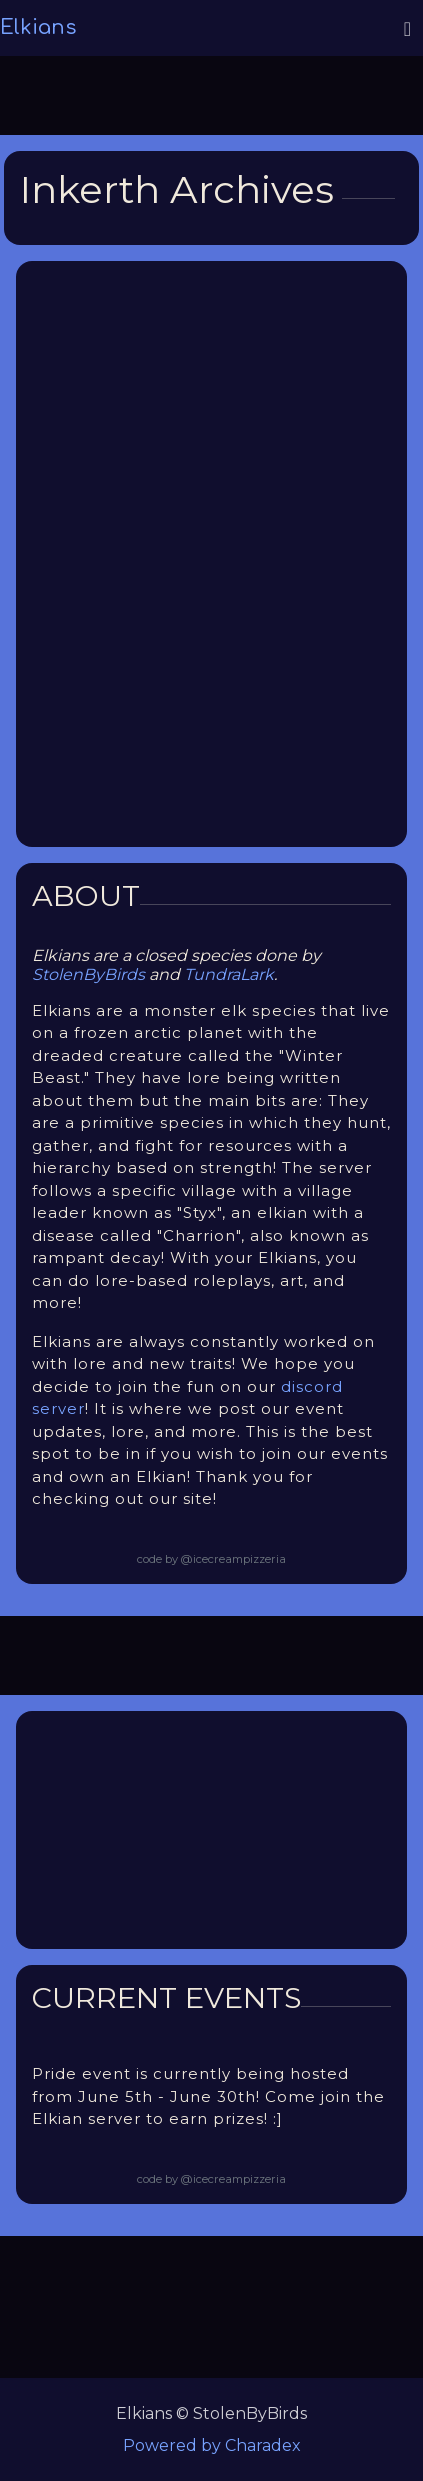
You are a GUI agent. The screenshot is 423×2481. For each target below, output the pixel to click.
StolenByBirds (88, 974)
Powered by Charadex (212, 2445)
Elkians (38, 27)
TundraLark (229, 974)
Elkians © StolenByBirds (211, 2413)
